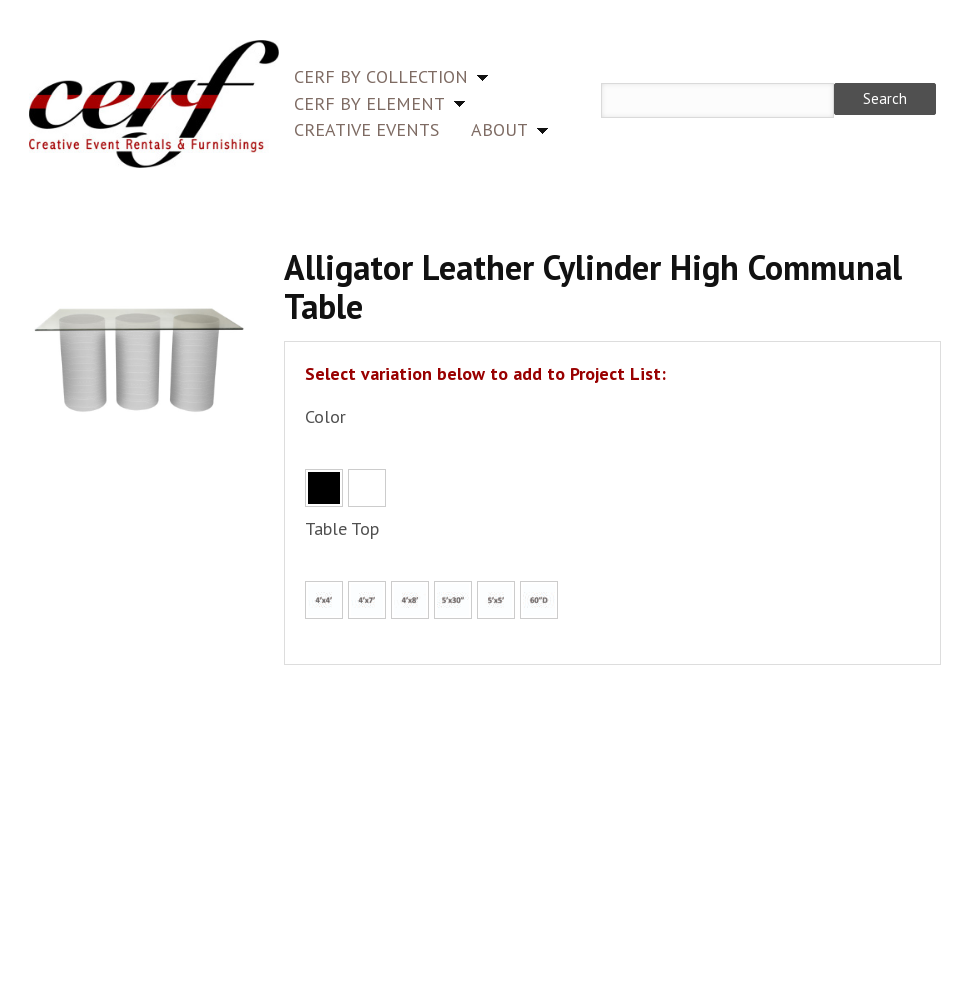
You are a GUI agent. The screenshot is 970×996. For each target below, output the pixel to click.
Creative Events (366, 129)
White (367, 488)
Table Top (342, 528)
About (499, 129)
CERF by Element (369, 103)
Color (325, 416)
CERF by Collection (381, 76)
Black (324, 488)
